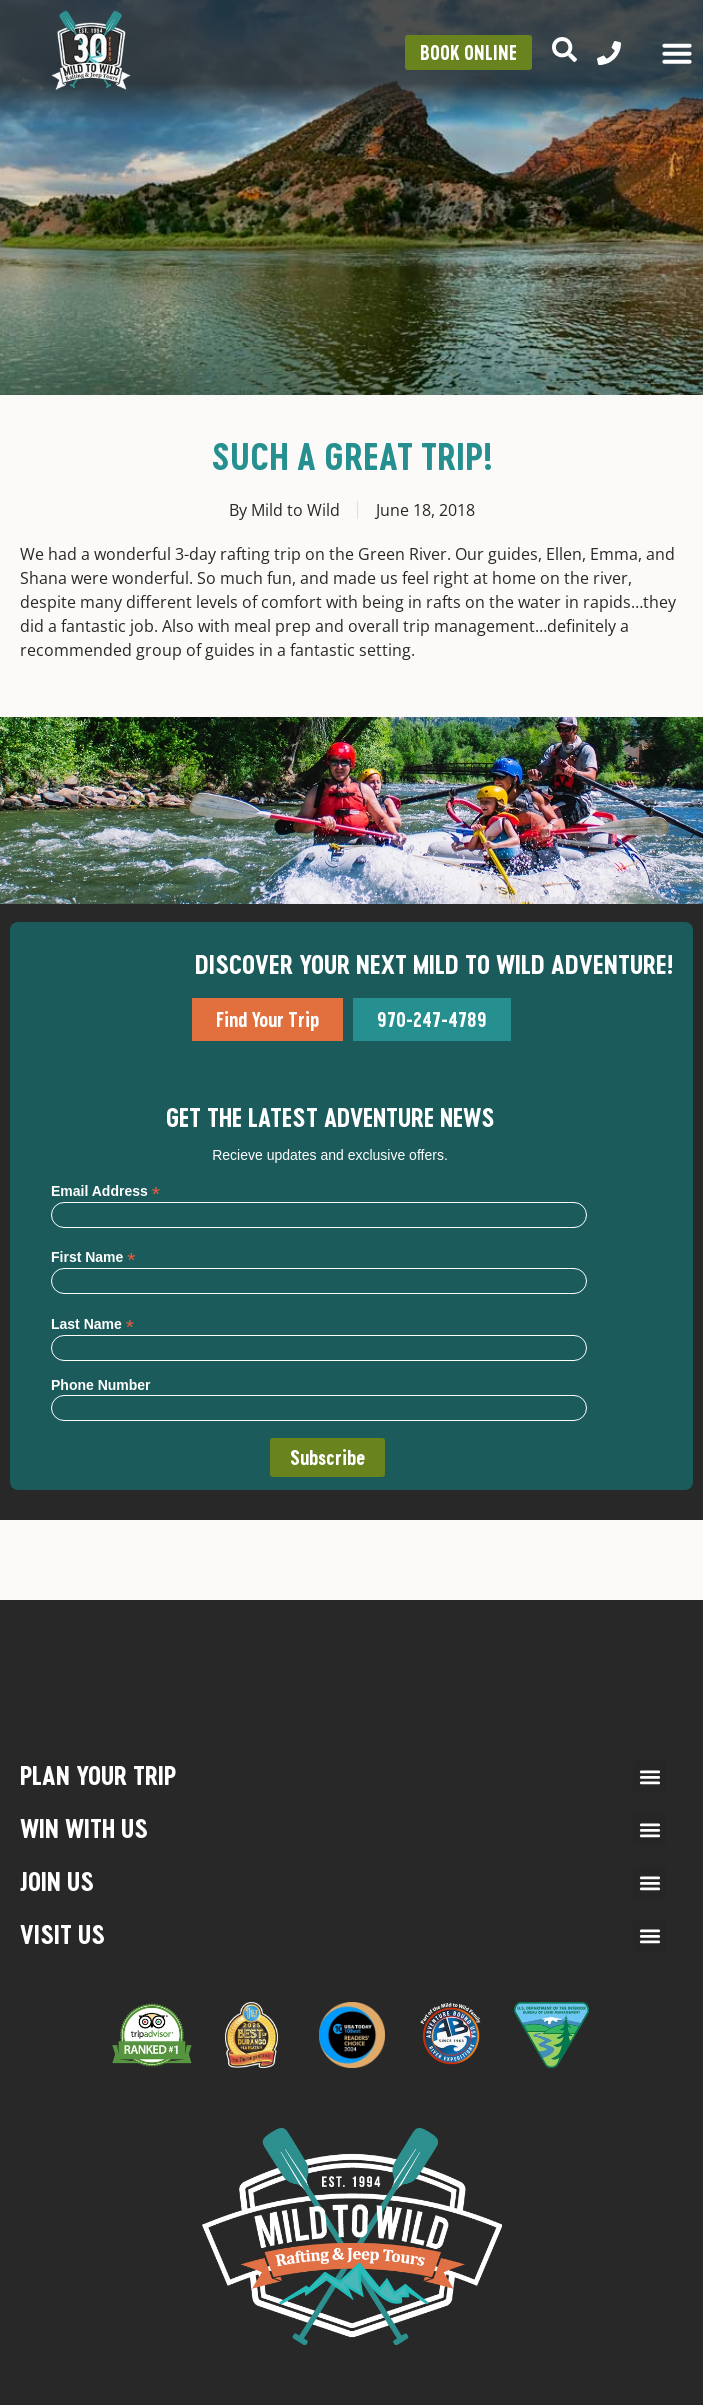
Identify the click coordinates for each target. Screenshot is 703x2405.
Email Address (105, 1190)
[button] (649, 1776)
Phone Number (101, 1385)
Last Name (92, 1323)
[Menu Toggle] (677, 53)
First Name (93, 1256)
